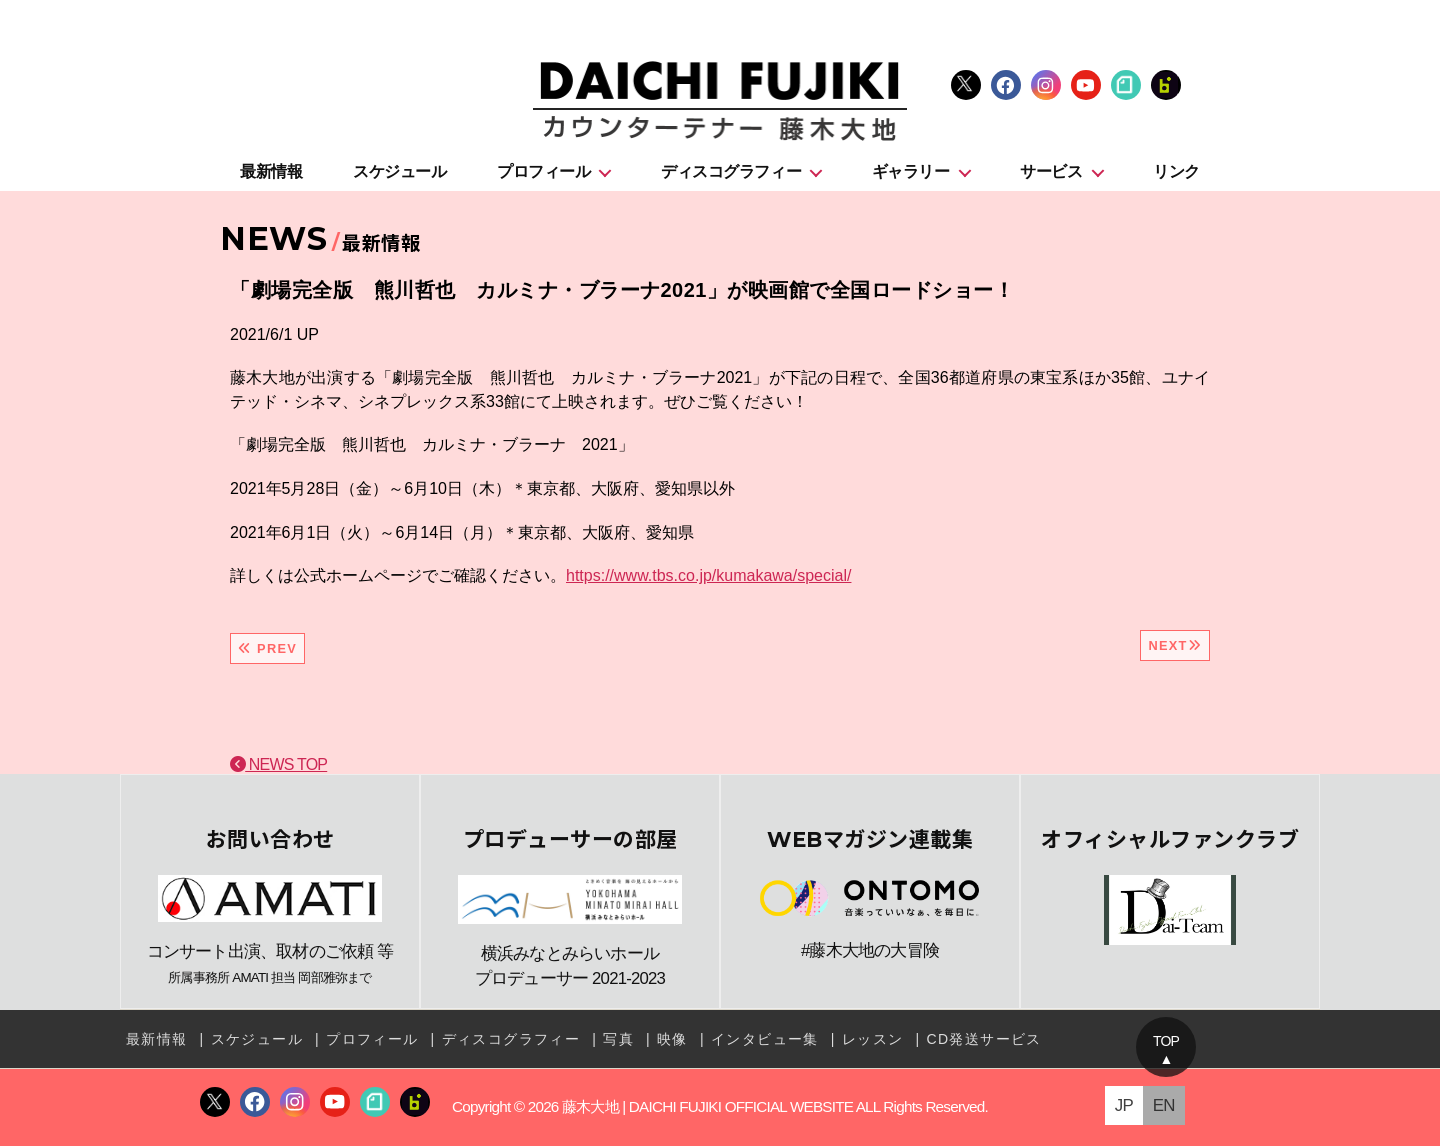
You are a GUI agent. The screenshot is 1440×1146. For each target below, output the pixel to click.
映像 (672, 1039)
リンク (1176, 171)
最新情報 (271, 171)
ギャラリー (911, 171)
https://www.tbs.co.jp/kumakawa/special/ (708, 575)
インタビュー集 (765, 1039)
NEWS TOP (278, 764)
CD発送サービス (983, 1039)
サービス (1051, 171)
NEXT (1175, 645)
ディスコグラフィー (731, 171)
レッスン (873, 1039)
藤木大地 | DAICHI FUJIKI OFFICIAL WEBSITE (707, 1106)
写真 (618, 1039)
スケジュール (399, 171)
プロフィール (543, 171)
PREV (267, 648)
